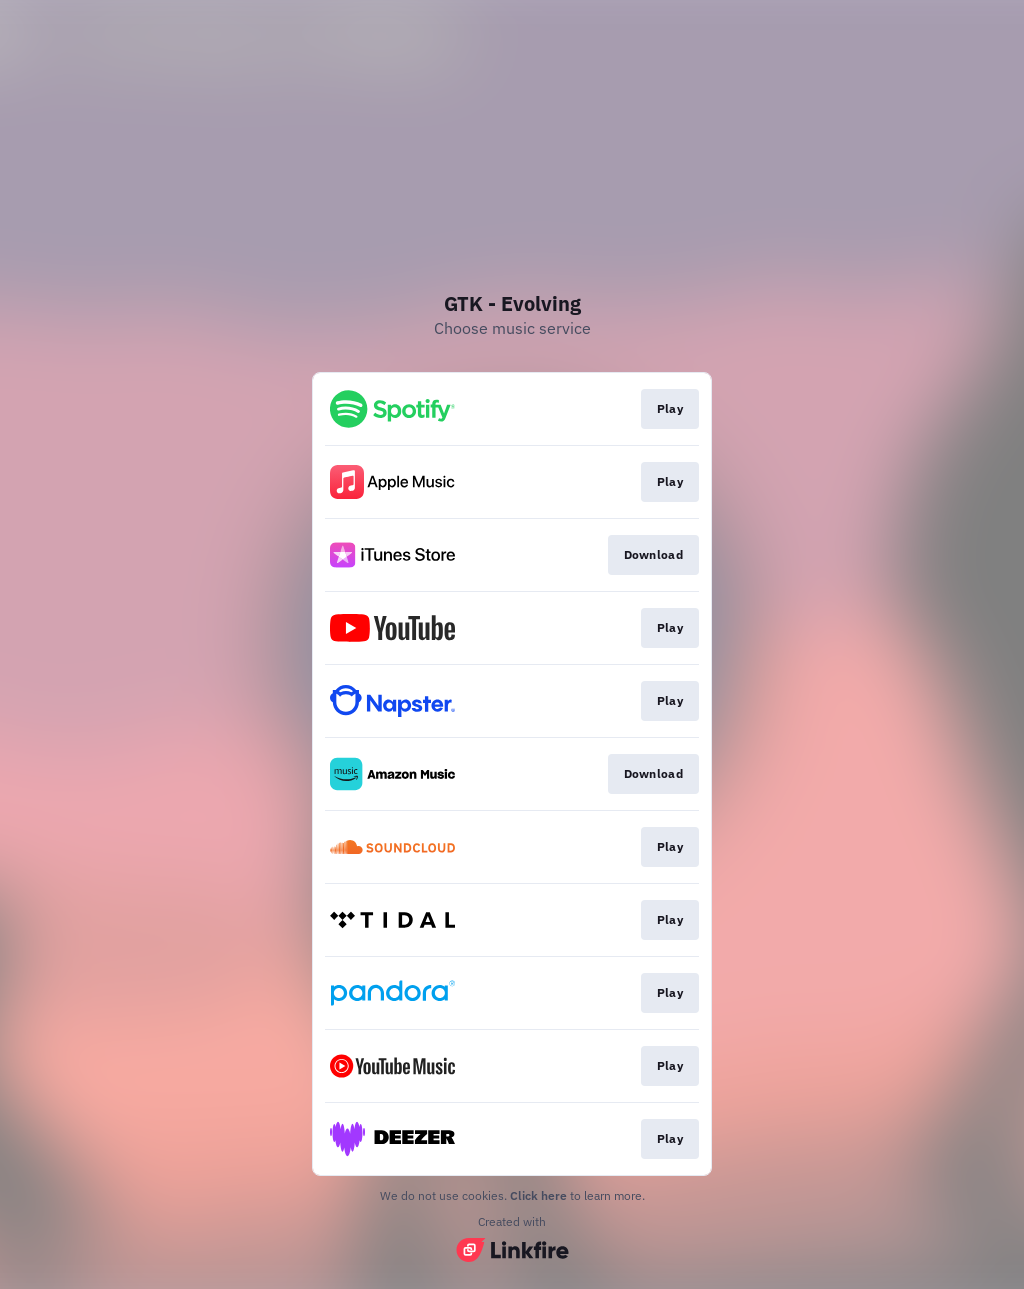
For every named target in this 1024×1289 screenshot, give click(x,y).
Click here (538, 1195)
